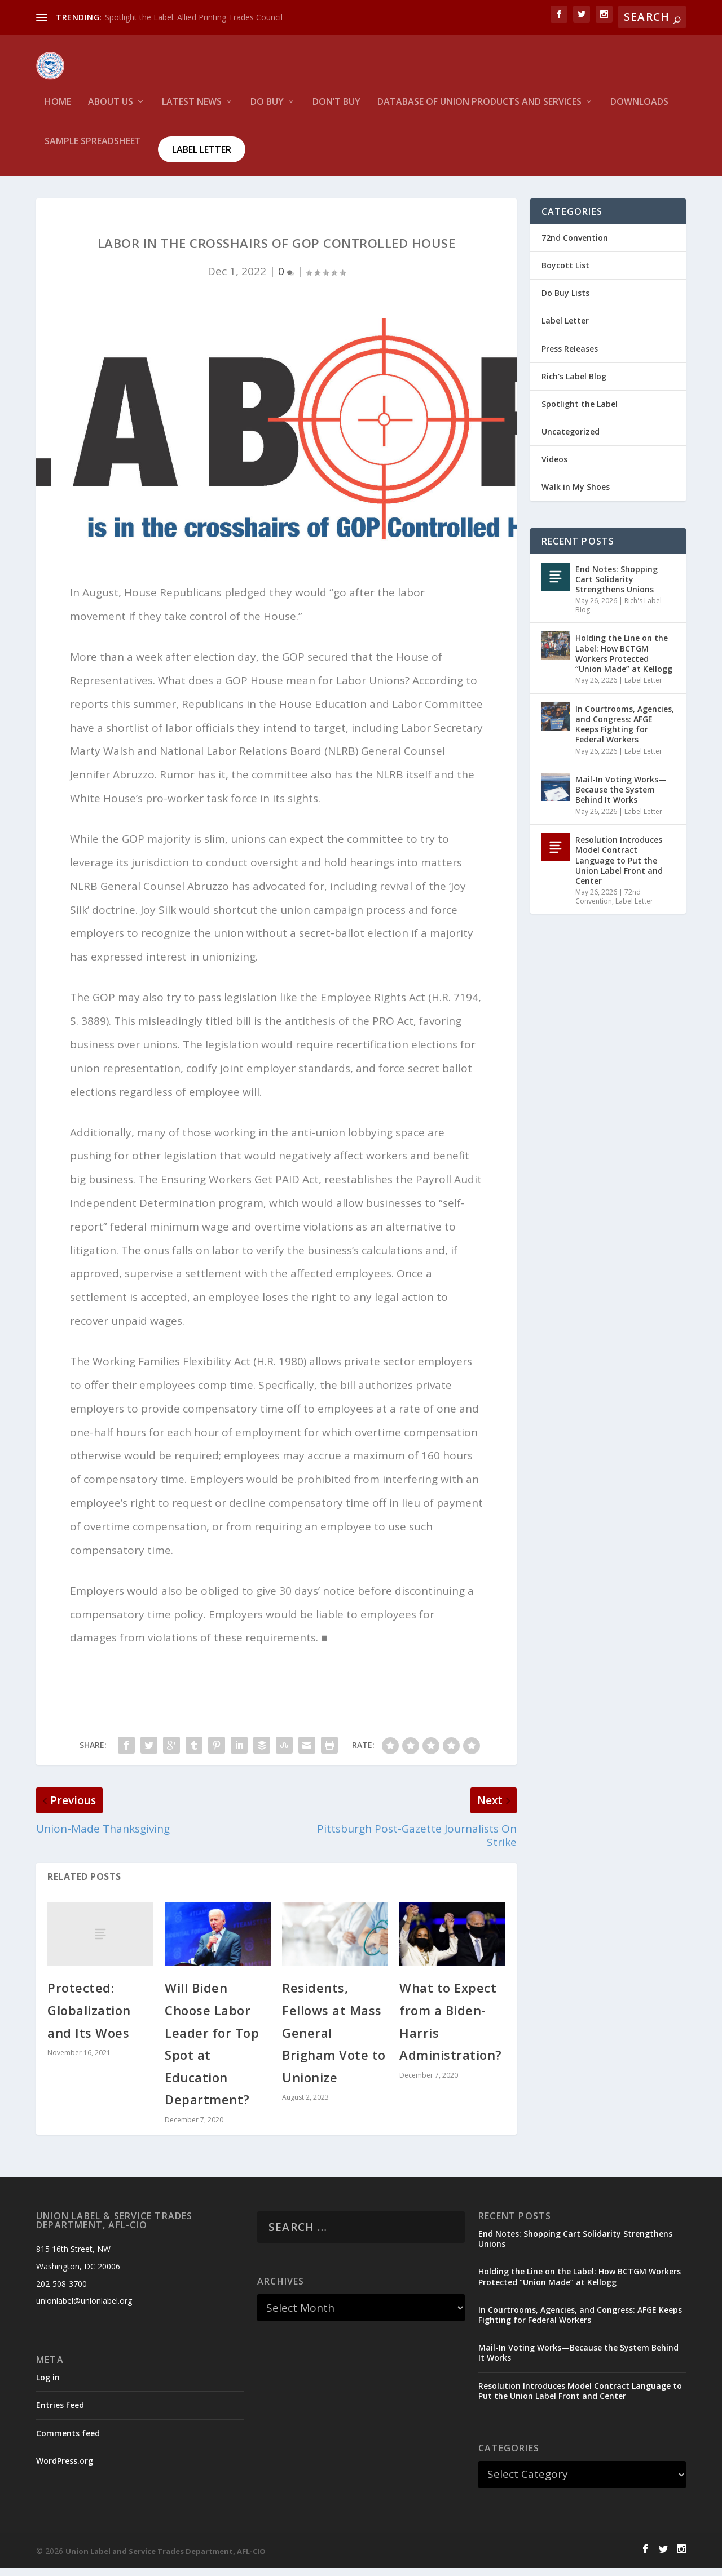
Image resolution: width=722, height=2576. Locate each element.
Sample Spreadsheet (93, 149)
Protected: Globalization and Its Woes (89, 2017)
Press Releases (570, 356)
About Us (110, 110)
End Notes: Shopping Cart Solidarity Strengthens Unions (616, 587)
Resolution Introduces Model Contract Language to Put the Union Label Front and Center (619, 868)
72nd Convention (575, 245)
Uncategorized (571, 439)
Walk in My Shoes (576, 494)
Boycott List (565, 273)
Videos (554, 467)
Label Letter (201, 157)
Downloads (639, 110)
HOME (58, 110)
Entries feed (60, 2412)
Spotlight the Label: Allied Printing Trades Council (194, 17)
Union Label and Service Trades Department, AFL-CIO (165, 2559)
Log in (48, 2385)
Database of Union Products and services (479, 110)
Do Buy (267, 110)
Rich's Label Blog (574, 384)
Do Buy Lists (565, 300)
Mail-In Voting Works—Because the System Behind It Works (621, 797)
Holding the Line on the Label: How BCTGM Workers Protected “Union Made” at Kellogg (623, 661)
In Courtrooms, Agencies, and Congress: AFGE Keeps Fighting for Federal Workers (624, 732)
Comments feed (68, 2441)
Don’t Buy (336, 110)
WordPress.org (64, 2468)
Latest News (192, 110)
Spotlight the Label (580, 411)
